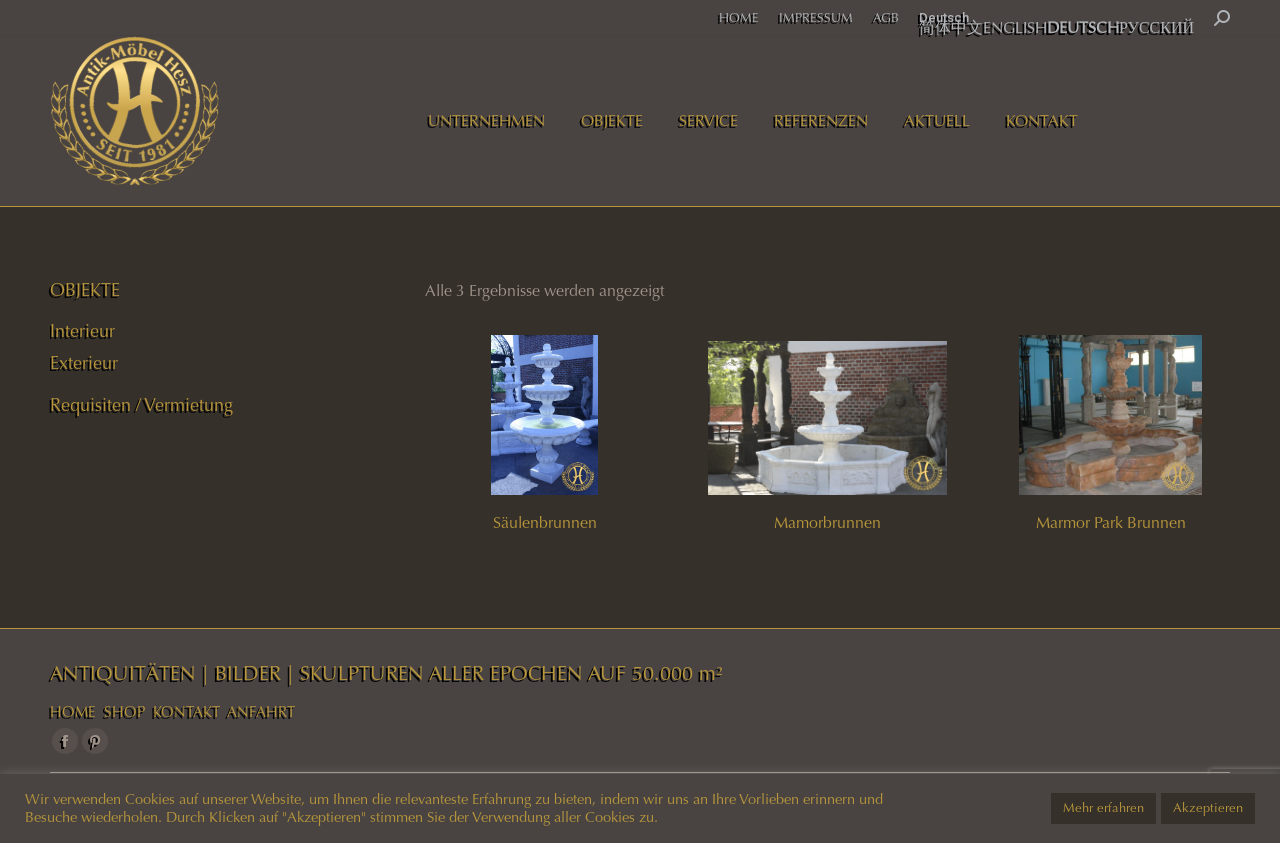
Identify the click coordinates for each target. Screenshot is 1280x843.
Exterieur (84, 363)
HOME (73, 712)
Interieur (82, 331)
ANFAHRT (261, 712)
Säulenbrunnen (545, 522)
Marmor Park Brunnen (1111, 522)
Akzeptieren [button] (1208, 808)
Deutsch (944, 17)
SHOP (124, 712)
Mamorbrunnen (827, 522)
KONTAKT (186, 712)
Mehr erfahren (1103, 808)
